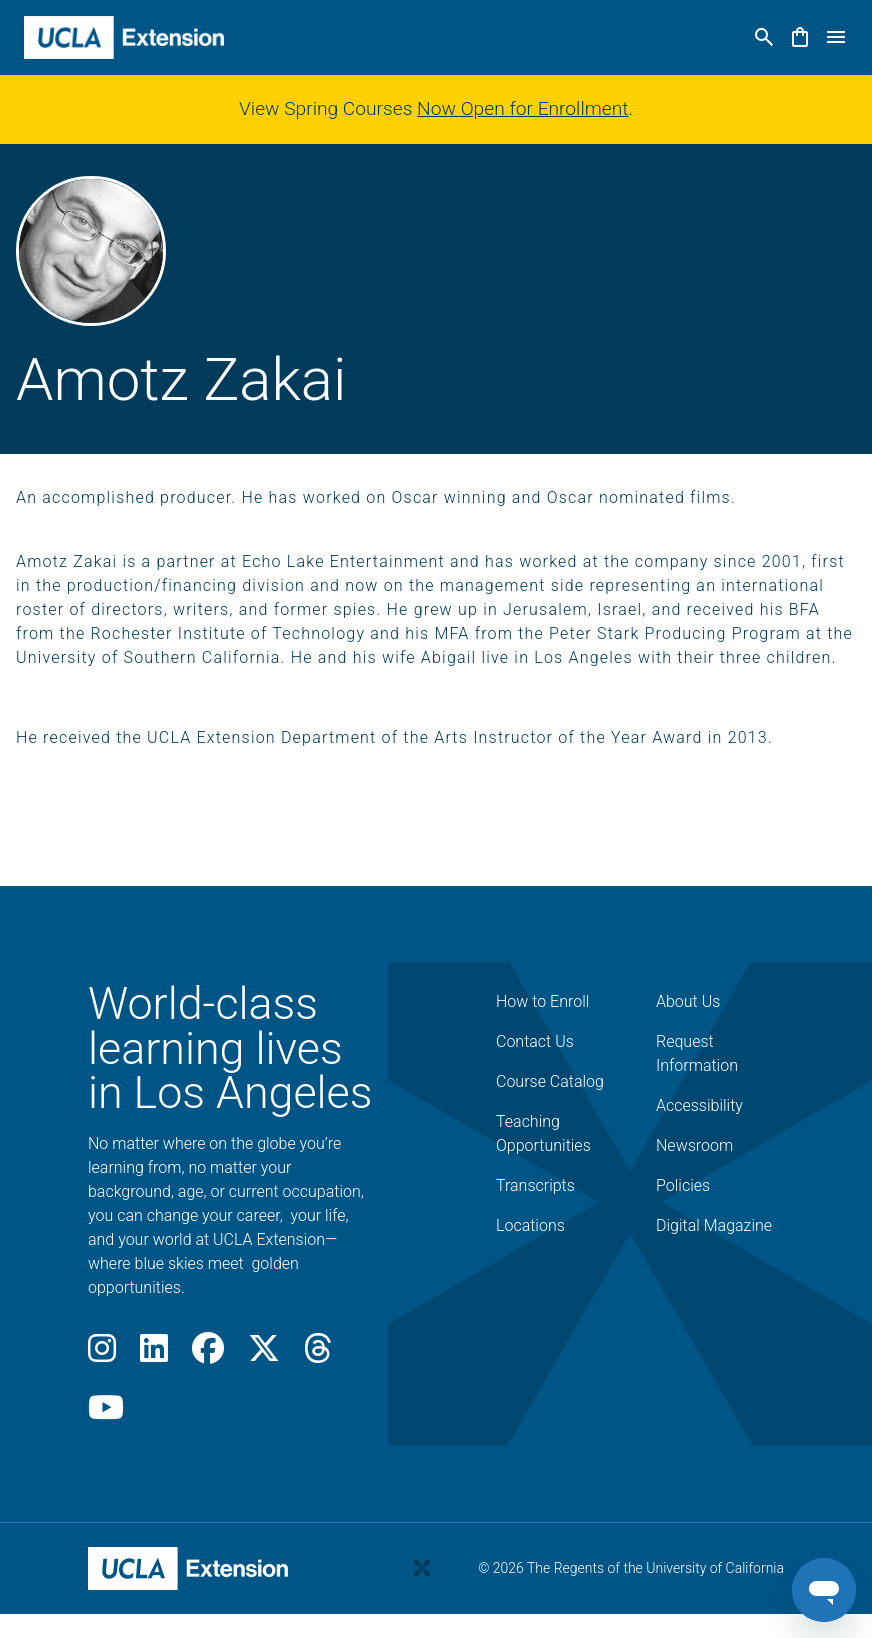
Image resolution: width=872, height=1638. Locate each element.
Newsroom (694, 1145)
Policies (683, 1185)
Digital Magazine (714, 1225)
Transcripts (535, 1185)
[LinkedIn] (154, 1354)
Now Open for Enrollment (522, 108)
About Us (688, 1001)
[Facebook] (208, 1354)
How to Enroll (542, 1001)
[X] (264, 1354)
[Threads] (318, 1354)
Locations (530, 1225)
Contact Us (535, 1041)
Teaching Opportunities (543, 1133)
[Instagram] (102, 1354)
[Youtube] (106, 1413)
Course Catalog (550, 1081)
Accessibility (699, 1105)
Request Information (697, 1053)
